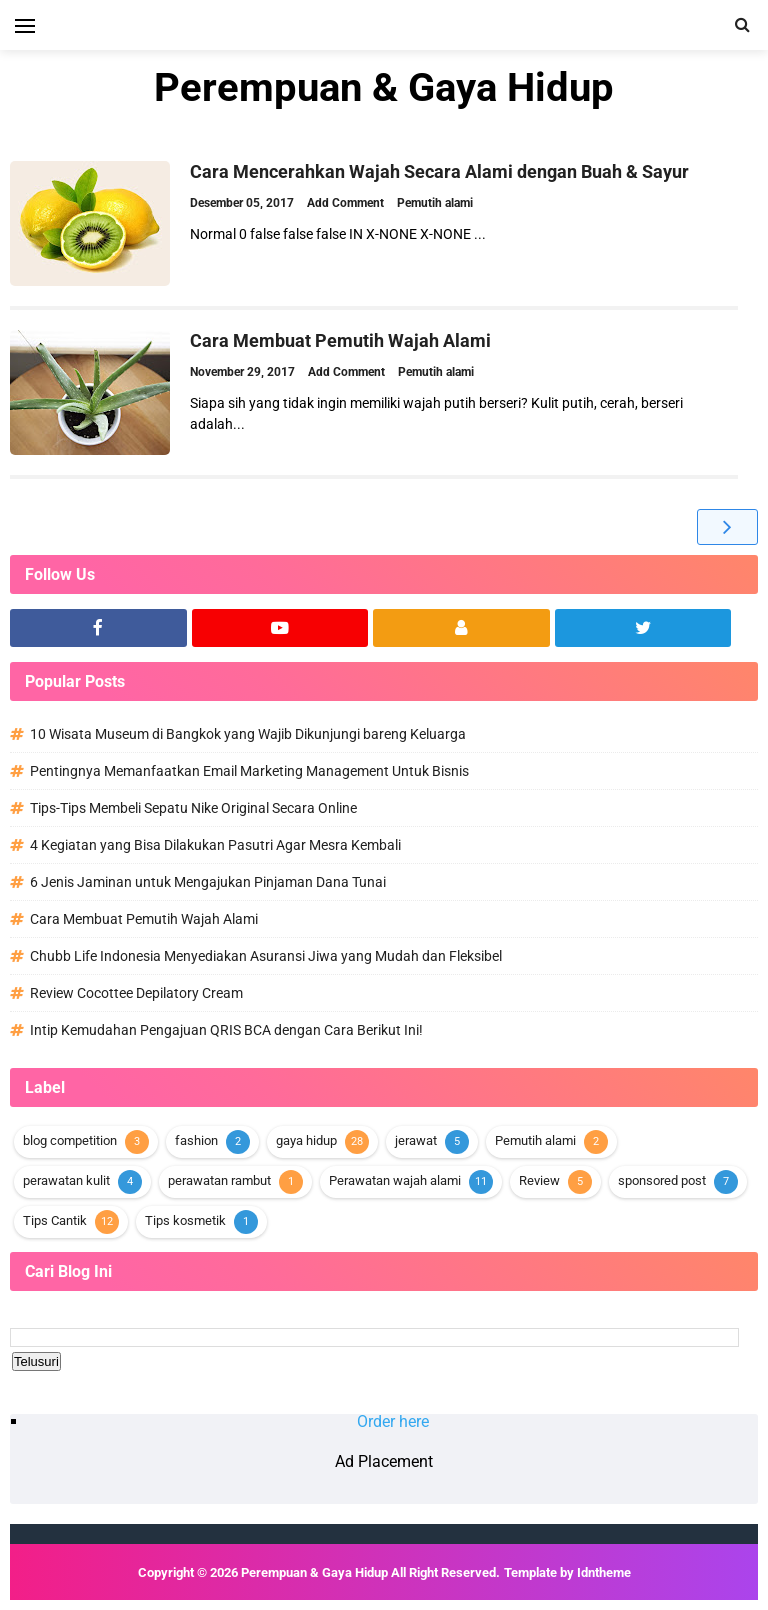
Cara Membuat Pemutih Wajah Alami (340, 340)
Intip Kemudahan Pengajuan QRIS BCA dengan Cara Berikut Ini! (226, 1030)
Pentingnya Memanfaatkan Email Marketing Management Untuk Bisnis (249, 771)
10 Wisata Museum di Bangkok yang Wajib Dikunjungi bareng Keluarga (248, 734)
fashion (196, 1140)
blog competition (70, 1140)
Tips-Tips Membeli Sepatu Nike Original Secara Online (193, 808)
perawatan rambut (219, 1180)
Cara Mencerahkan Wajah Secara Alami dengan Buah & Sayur (439, 171)
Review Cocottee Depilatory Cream (136, 993)
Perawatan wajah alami (395, 1180)
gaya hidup (306, 1140)
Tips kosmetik (185, 1220)
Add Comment (347, 203)
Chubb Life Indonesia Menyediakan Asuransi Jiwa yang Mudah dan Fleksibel (266, 956)
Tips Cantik (55, 1220)
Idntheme (604, 1572)
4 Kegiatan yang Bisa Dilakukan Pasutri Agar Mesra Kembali (215, 845)
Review (539, 1180)
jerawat (416, 1140)
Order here (393, 1421)
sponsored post (662, 1180)
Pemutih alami (435, 203)
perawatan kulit (66, 1180)
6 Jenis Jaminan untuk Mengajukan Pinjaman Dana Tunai (208, 882)
